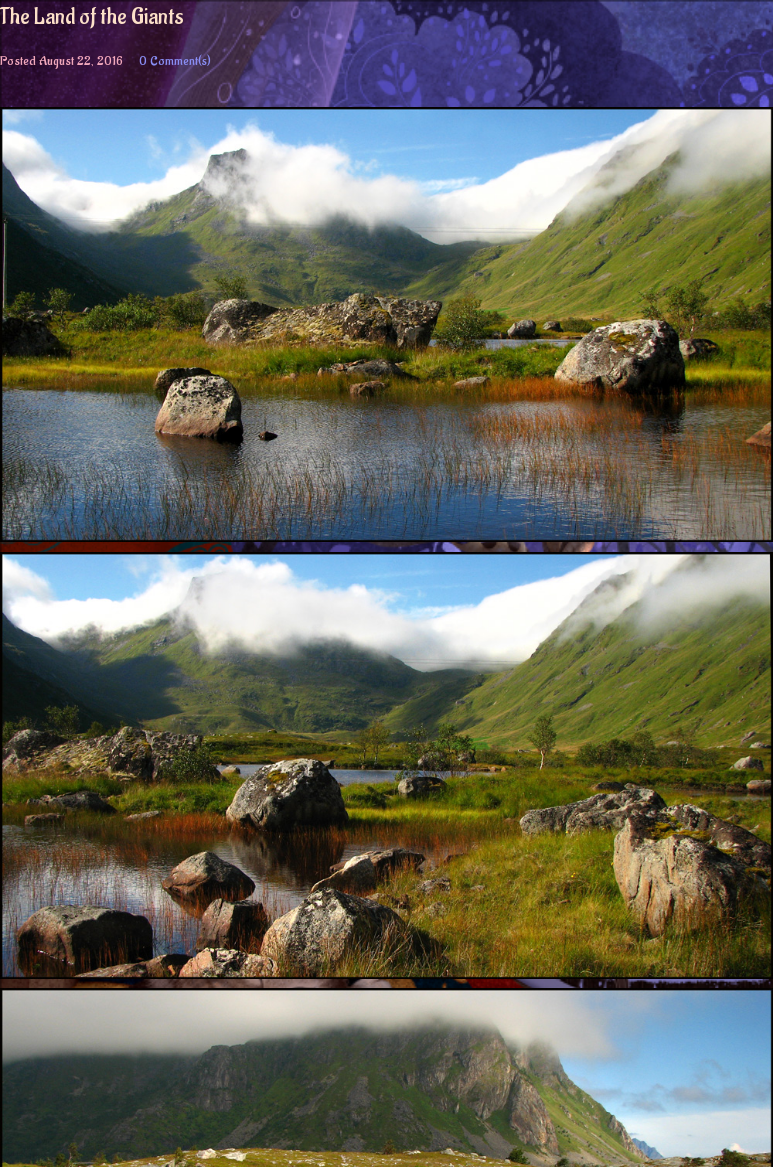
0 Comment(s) (175, 60)
